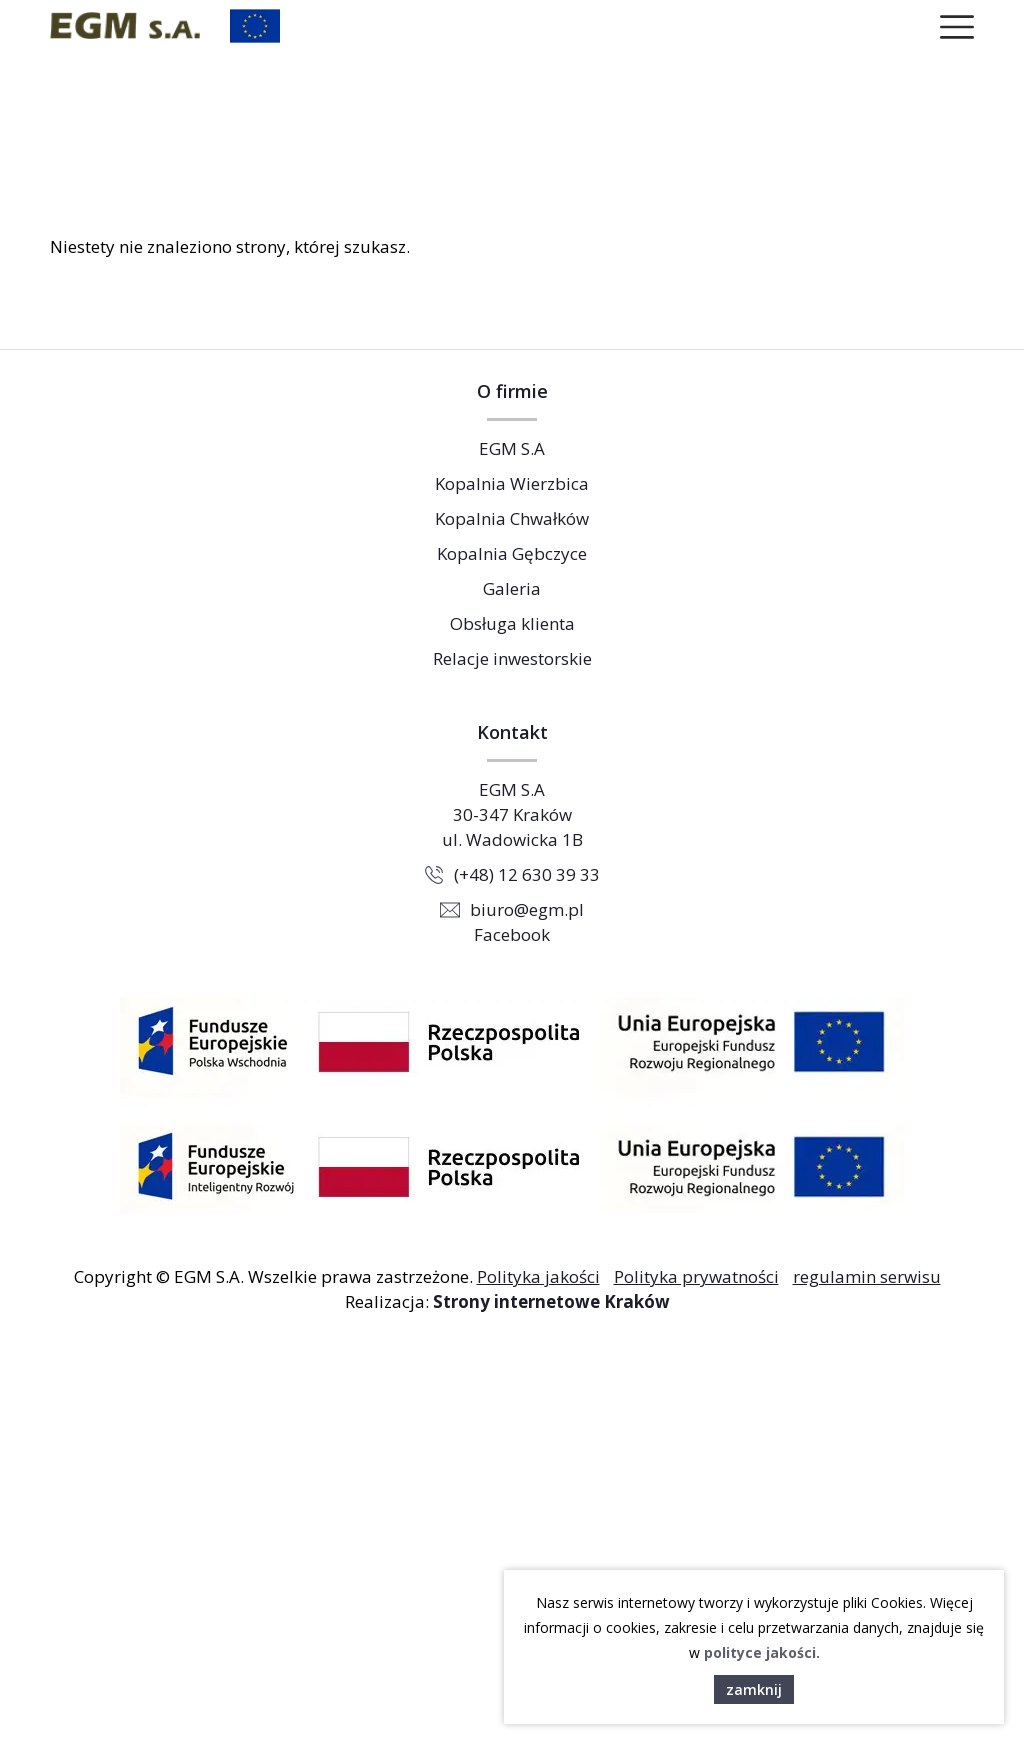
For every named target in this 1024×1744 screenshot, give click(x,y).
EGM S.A (512, 448)
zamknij (754, 1689)
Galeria (512, 588)
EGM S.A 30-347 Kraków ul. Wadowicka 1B (512, 814)
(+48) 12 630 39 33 (527, 874)
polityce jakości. (762, 1652)
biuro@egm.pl (527, 909)
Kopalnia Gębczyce (512, 553)
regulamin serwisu (867, 1276)
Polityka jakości (538, 1276)
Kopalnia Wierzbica (512, 483)
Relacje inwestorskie (512, 658)
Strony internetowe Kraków (551, 1301)
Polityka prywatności (696, 1276)
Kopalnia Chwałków (512, 518)
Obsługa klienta (512, 623)
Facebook (512, 934)
